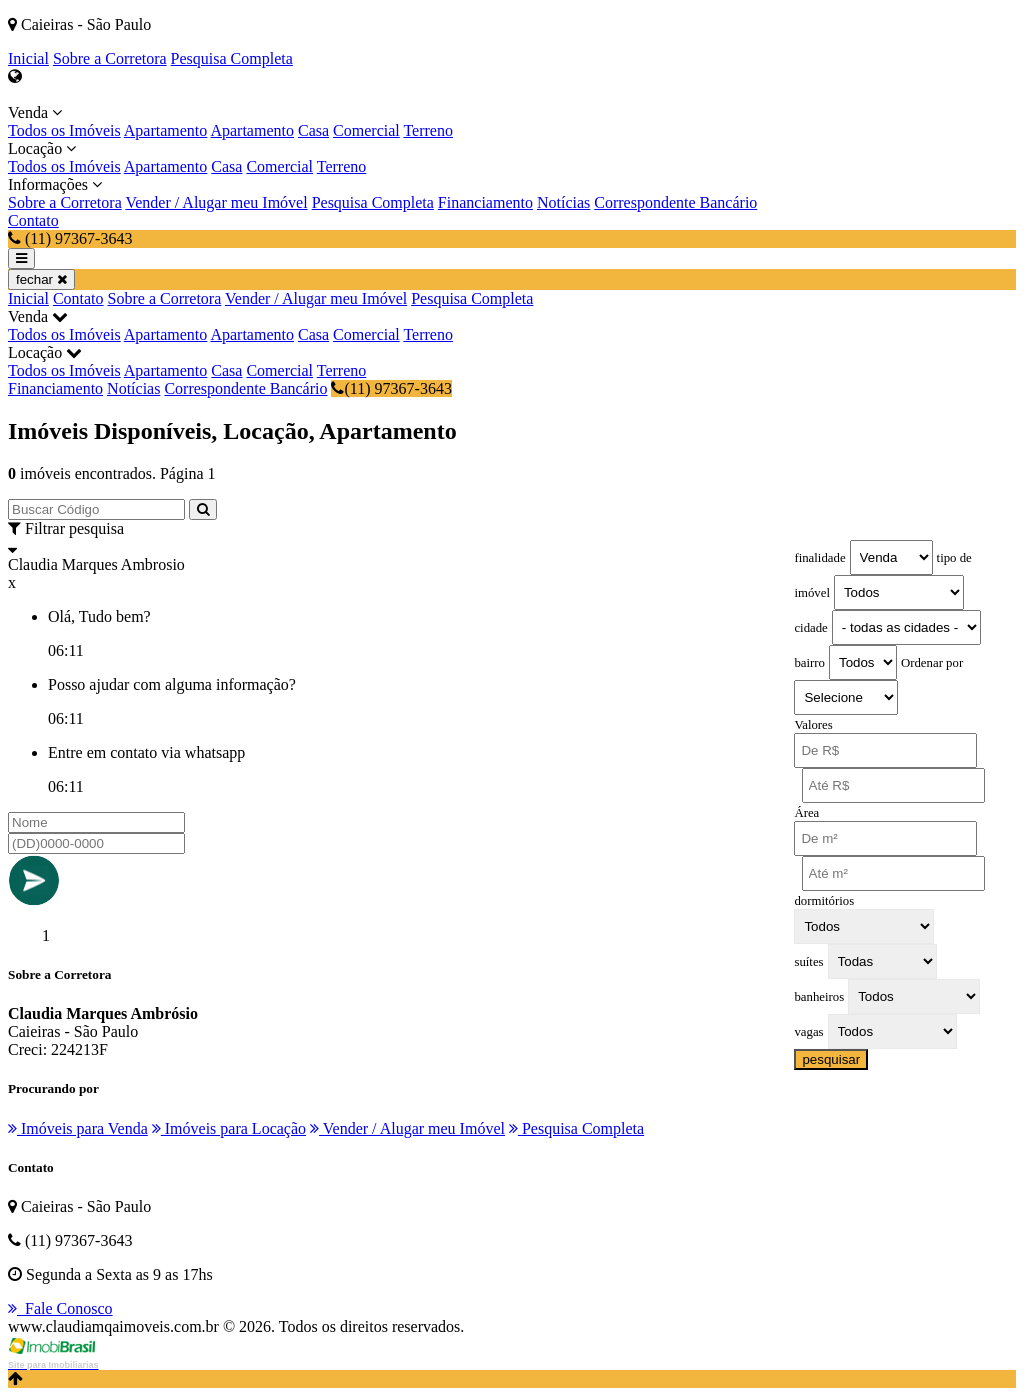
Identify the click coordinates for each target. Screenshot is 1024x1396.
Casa (313, 130)
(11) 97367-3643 (391, 388)
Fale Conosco (60, 1308)
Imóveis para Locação (229, 1128)
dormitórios (824, 901)
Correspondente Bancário (675, 202)
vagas (808, 1032)
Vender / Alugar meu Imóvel (216, 202)
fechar (41, 279)
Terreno (428, 130)
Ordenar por (932, 663)
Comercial (366, 130)
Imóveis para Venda (78, 1128)
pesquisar (831, 1059)
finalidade (819, 558)
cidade (810, 628)
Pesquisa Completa (232, 58)
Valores (813, 725)
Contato (33, 220)
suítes (808, 962)
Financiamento (485, 202)
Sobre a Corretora (110, 58)
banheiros (819, 997)
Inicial (28, 58)
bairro (809, 663)
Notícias (563, 202)
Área (806, 813)
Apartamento (166, 130)
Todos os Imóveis (64, 130)
